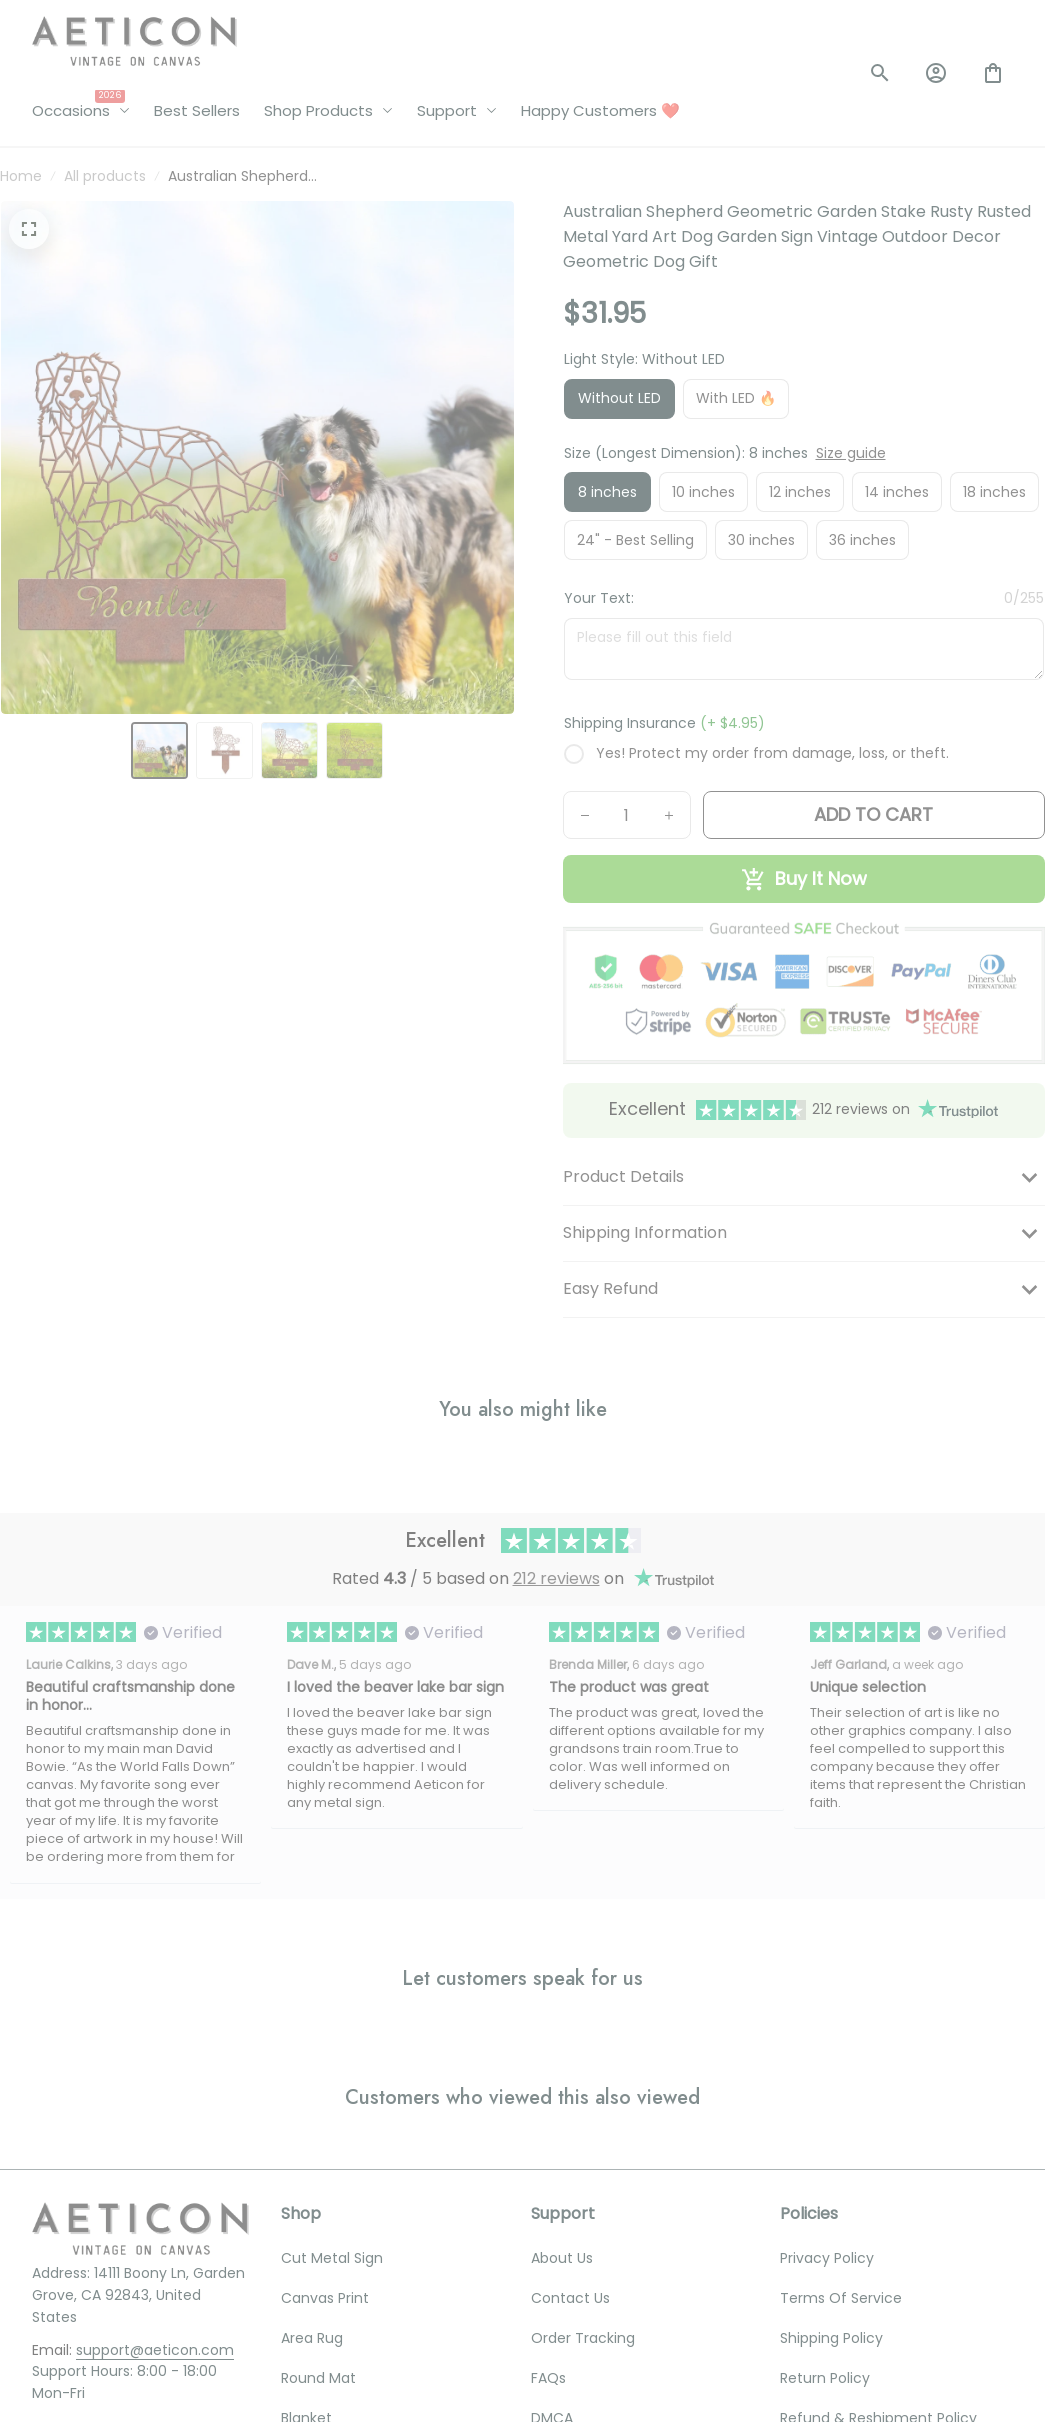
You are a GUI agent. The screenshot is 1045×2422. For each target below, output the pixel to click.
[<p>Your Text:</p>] (804, 648)
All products (105, 176)
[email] (155, 2351)
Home (21, 176)
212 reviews (556, 1578)
